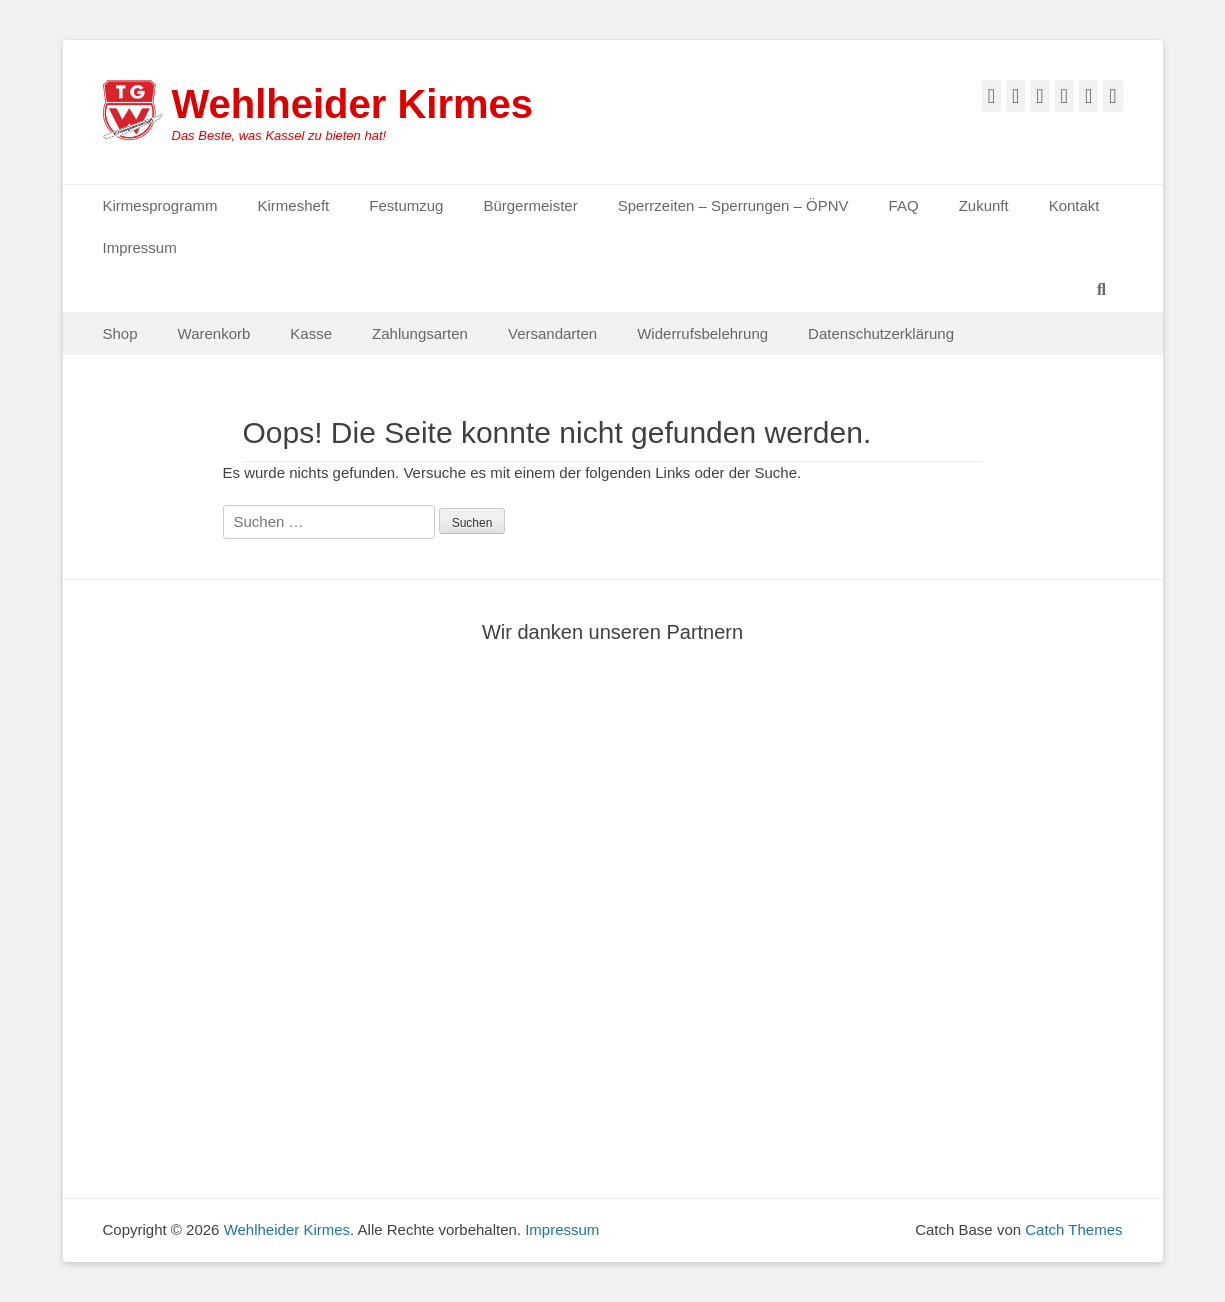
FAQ (904, 205)
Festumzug (406, 205)
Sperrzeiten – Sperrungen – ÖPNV (733, 205)
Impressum (140, 247)
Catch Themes (1073, 1229)
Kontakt (1074, 205)
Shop (120, 333)
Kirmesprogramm (160, 205)
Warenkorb (214, 333)
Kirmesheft (294, 205)
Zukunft (984, 205)
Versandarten (552, 333)
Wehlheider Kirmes (353, 104)
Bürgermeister (530, 205)
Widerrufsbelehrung (702, 333)
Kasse (311, 333)
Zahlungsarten (420, 333)
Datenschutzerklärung (881, 333)
